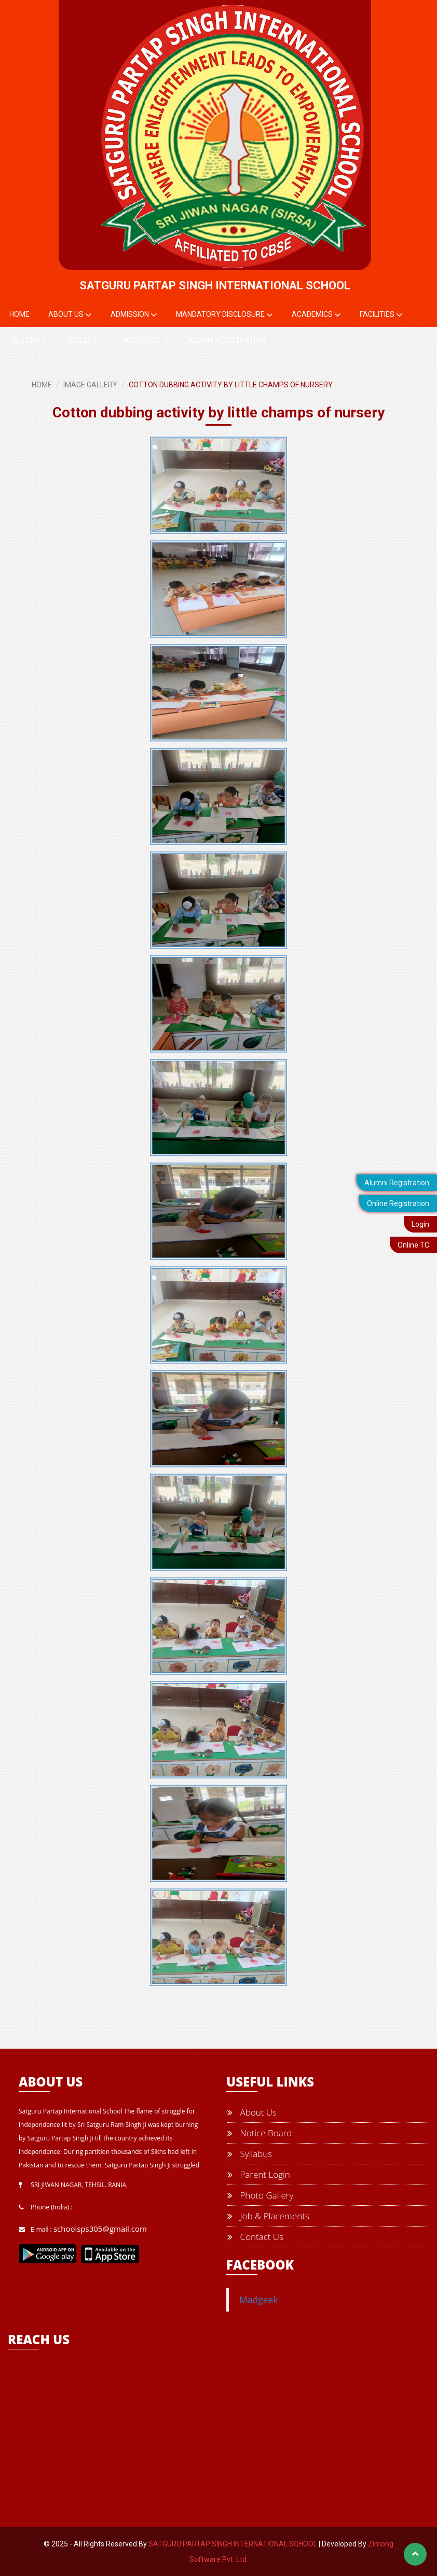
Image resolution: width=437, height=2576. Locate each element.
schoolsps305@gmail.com (100, 2228)
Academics (316, 315)
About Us (70, 315)
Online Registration (398, 1203)
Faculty (86, 340)
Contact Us (255, 2237)
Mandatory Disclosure (224, 315)
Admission (134, 315)
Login (420, 1224)
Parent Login (258, 2174)
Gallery (28, 340)
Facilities (381, 315)
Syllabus (249, 2154)
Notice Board (259, 2133)
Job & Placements (268, 2216)
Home (19, 314)
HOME (42, 385)
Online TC (413, 1245)
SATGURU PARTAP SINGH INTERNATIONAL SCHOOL (232, 2544)
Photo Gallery (260, 2195)
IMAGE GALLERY (90, 385)
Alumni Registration (396, 1183)
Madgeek (258, 2299)
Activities (146, 340)
